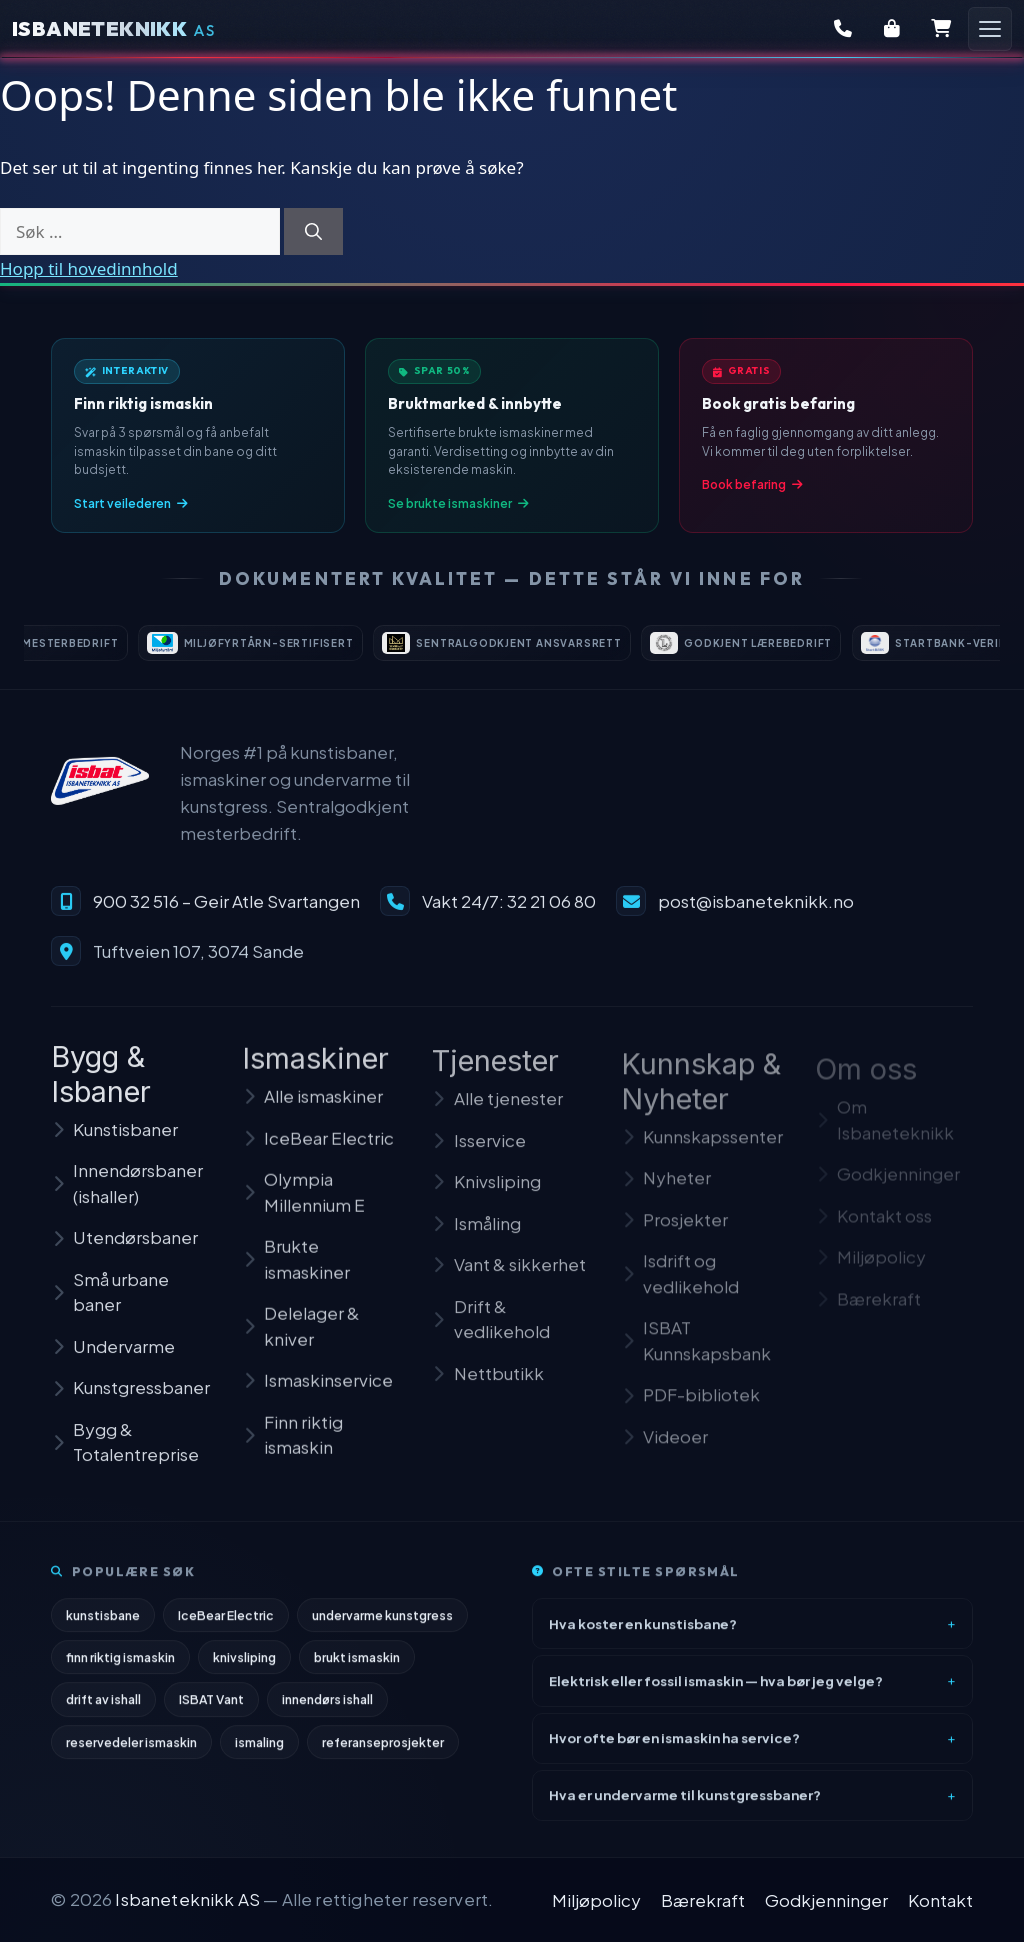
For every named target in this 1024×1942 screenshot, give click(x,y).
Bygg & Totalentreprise (125, 1458)
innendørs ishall (327, 1708)
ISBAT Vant (211, 1708)
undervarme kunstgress (382, 1624)
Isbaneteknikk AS (187, 1899)
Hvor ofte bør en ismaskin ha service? (674, 1746)
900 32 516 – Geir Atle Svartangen (226, 913)
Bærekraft (703, 1900)
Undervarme (113, 1362)
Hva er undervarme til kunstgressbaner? (685, 1803)
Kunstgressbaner (130, 1403)
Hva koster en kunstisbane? (643, 1631)
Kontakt (940, 1900)
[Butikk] (892, 29)
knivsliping (244, 1666)
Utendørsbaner (124, 1253)
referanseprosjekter (383, 1750)
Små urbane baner (110, 1308)
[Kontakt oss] (843, 29)
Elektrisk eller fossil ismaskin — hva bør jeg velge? (716, 1688)
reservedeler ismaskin (131, 1750)
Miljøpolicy (596, 1900)
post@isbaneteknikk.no (756, 913)
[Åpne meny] (990, 29)
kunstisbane (103, 1624)
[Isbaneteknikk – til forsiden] (100, 794)
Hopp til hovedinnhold (89, 268)
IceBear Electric (226, 1624)
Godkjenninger (826, 1900)
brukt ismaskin (357, 1666)
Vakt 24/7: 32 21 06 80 (509, 913)
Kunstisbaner (114, 1145)
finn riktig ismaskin (120, 1666)
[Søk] (313, 232)
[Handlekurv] (941, 29)
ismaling (259, 1750)
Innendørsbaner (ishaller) (127, 1199)
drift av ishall (103, 1708)
